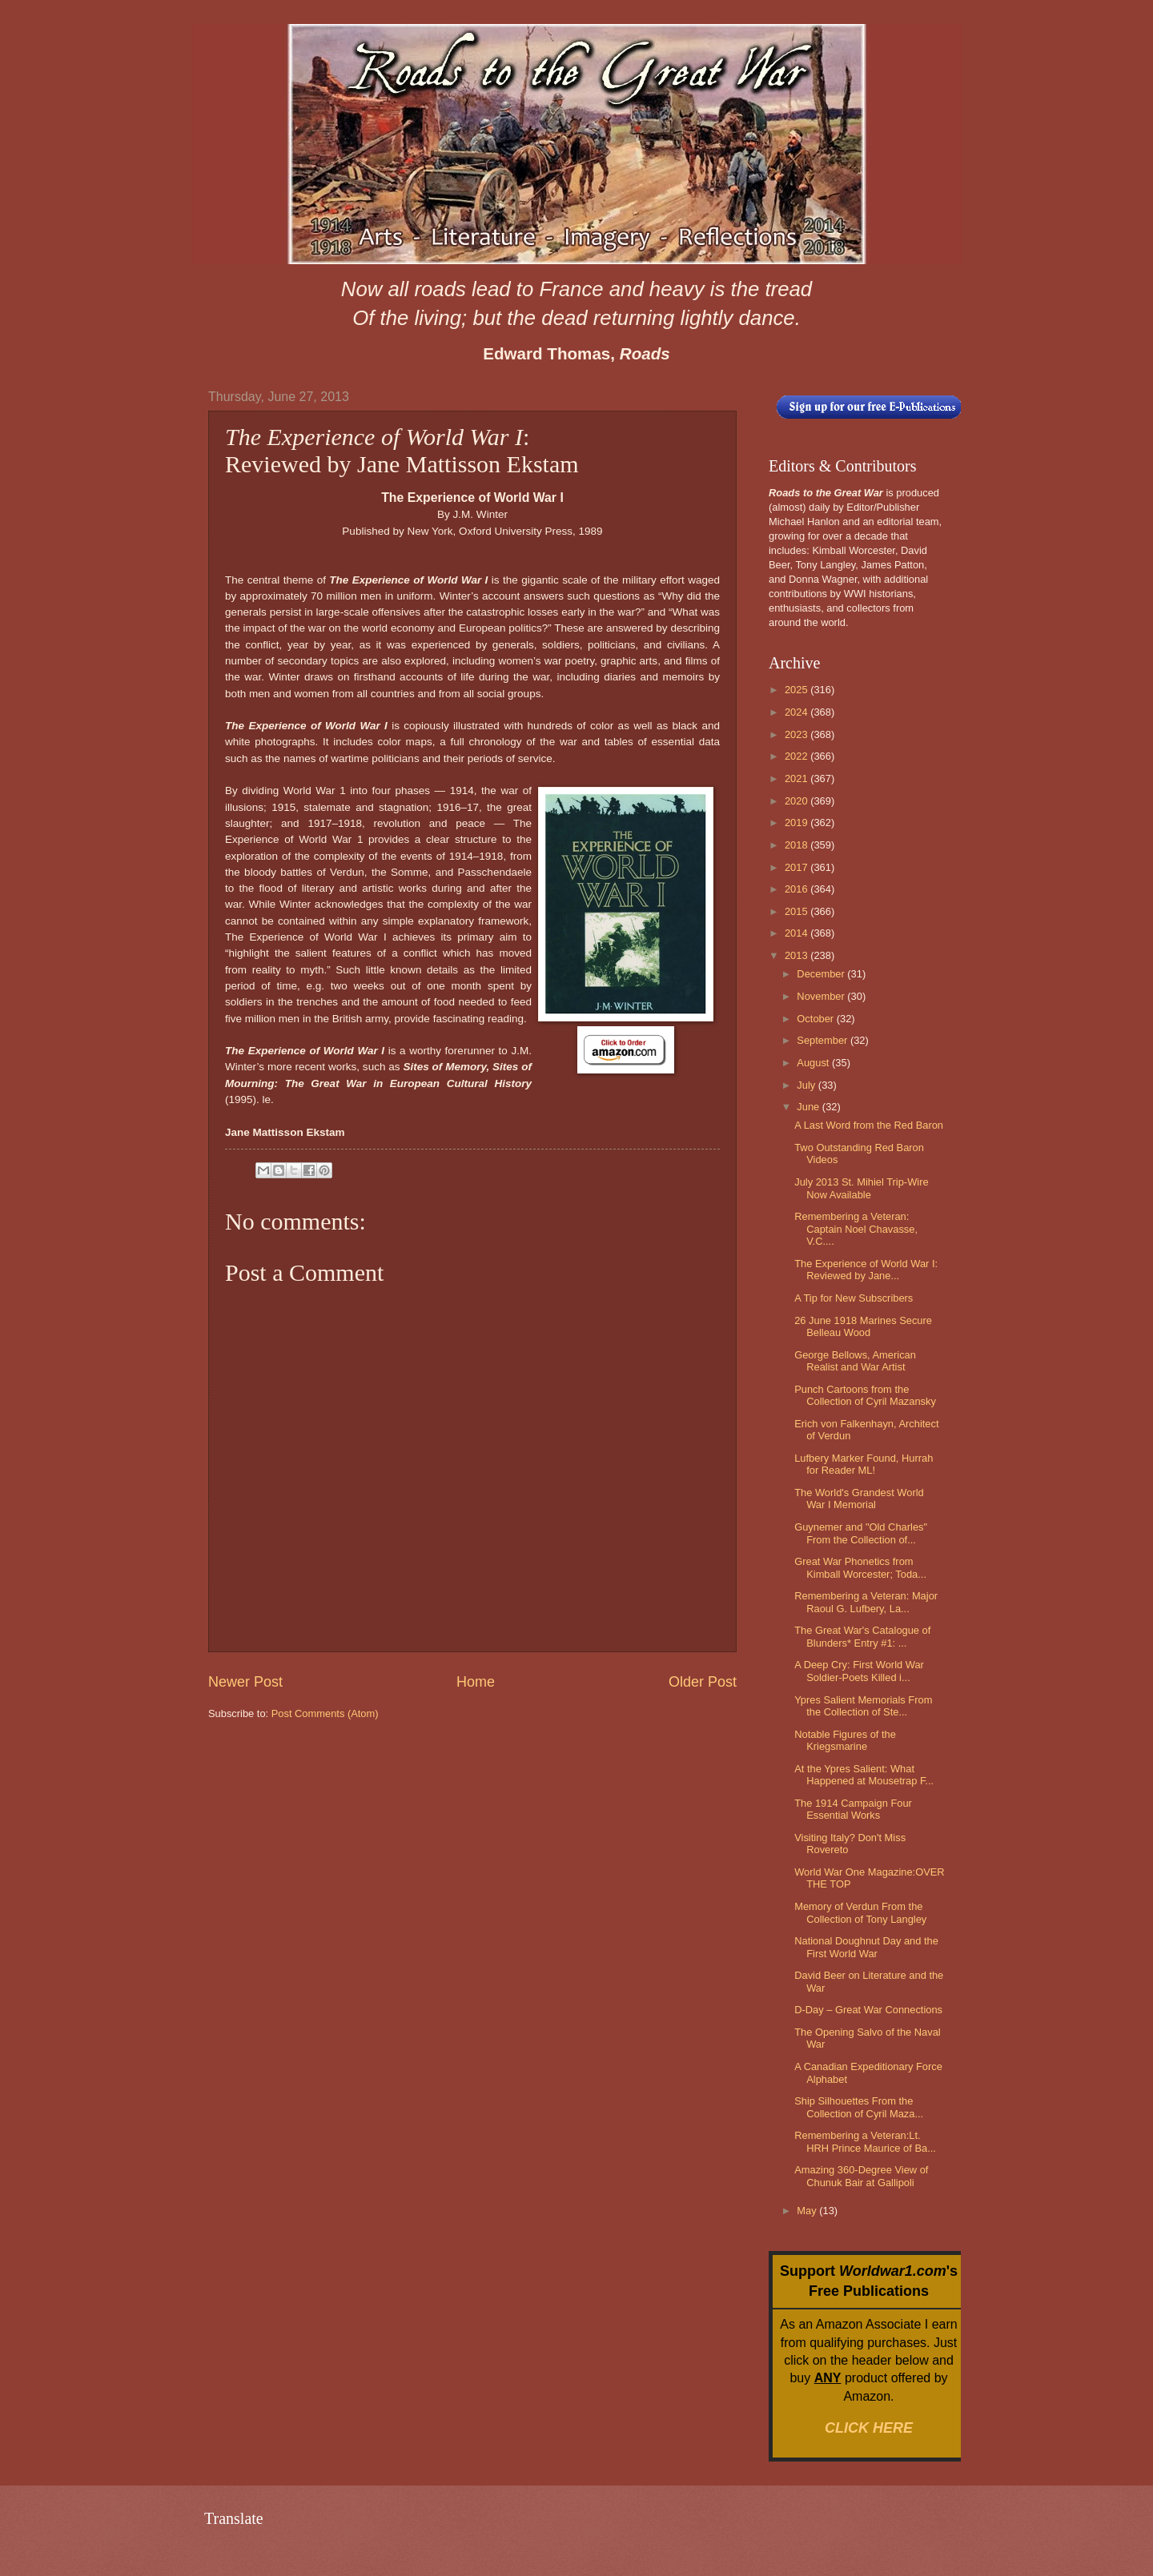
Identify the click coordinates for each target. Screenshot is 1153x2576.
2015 (797, 911)
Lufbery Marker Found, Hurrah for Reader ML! (863, 1464)
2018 (797, 845)
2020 (797, 801)
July (807, 1085)
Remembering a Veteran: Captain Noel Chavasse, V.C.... (856, 1228)
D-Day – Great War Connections (868, 2010)
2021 (797, 778)
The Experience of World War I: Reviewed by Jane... (866, 1270)
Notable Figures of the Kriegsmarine (845, 1740)
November (822, 996)
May (808, 2211)
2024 (797, 712)
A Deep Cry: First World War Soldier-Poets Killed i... (859, 1671)
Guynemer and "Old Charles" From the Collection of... (860, 1533)
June (809, 1107)
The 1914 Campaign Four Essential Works (853, 1809)
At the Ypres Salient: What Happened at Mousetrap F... (864, 1775)
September (823, 1040)
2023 (797, 734)
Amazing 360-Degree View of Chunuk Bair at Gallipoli (861, 2176)
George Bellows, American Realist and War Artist (855, 1361)
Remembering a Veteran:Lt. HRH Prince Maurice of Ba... (865, 2141)
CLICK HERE (869, 2428)
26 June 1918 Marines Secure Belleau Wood (863, 1326)
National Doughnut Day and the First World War (866, 1947)
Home (475, 1682)
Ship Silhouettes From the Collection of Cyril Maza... (858, 2107)
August (814, 1063)
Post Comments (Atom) (325, 1713)
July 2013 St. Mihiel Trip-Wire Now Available (861, 1188)
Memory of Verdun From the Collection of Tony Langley (860, 1912)
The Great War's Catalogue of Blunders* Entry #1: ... (862, 1636)
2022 (797, 756)
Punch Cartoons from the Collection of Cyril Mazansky (865, 1395)
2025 (797, 690)
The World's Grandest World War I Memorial (859, 1499)
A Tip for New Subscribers (853, 1298)
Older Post (703, 1682)
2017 (797, 867)
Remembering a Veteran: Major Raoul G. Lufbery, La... (866, 1602)
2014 (797, 933)
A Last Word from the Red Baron (868, 1125)
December (822, 974)
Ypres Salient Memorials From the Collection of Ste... (863, 1706)
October (816, 1019)
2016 (797, 889)
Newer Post (245, 1682)
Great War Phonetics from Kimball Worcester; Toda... (860, 1567)
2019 (797, 823)
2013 (797, 955)
